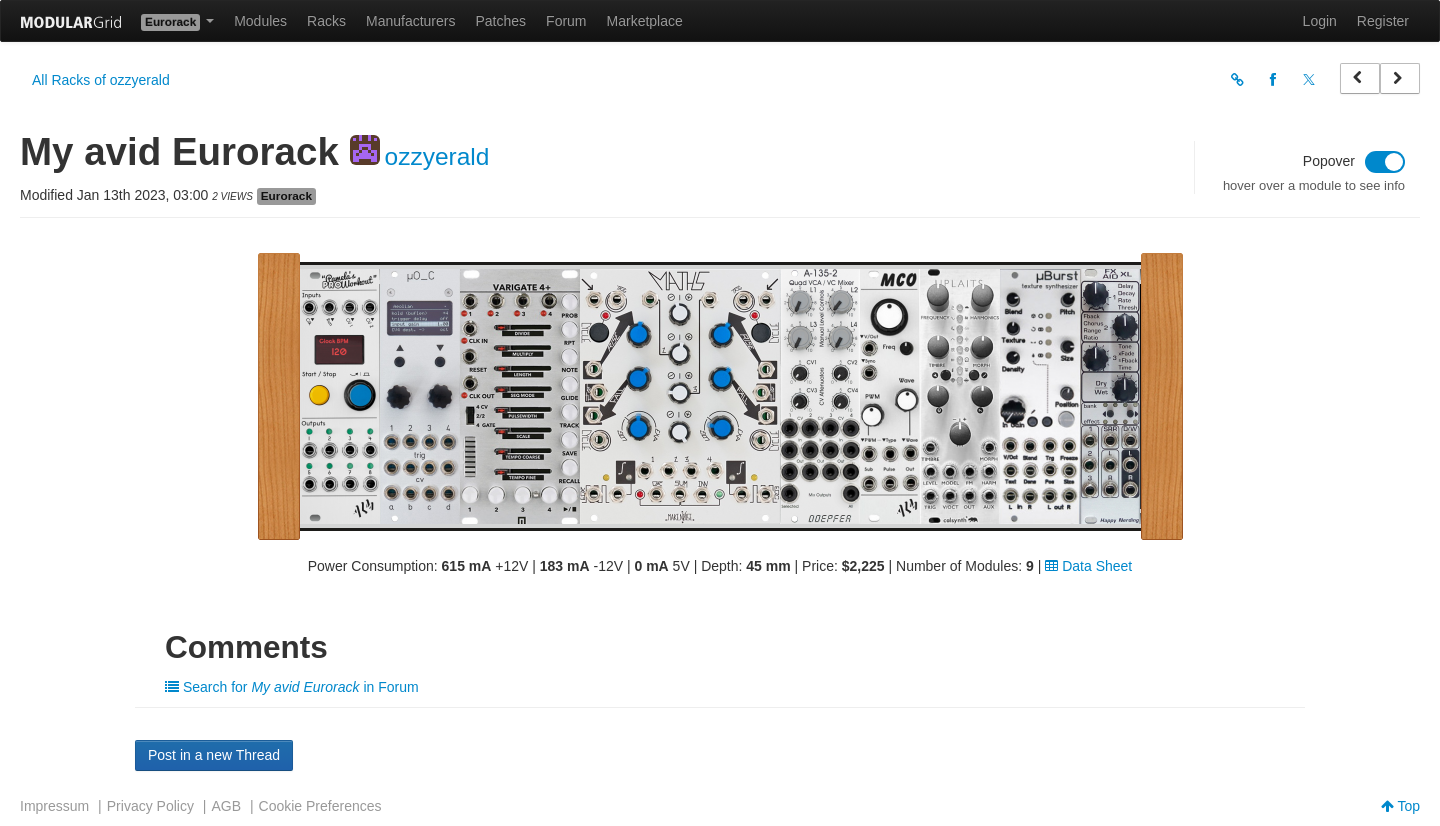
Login (1320, 21)
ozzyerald (437, 156)
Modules (260, 21)
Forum (566, 21)
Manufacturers (410, 21)
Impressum (54, 806)
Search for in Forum (292, 687)
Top (1400, 806)
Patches (500, 21)
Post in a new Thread (214, 755)
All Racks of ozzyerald (101, 80)
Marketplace (645, 21)
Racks (326, 21)
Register (1383, 21)
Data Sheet (1088, 566)
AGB (226, 806)
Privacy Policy (150, 806)
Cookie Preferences (320, 806)
